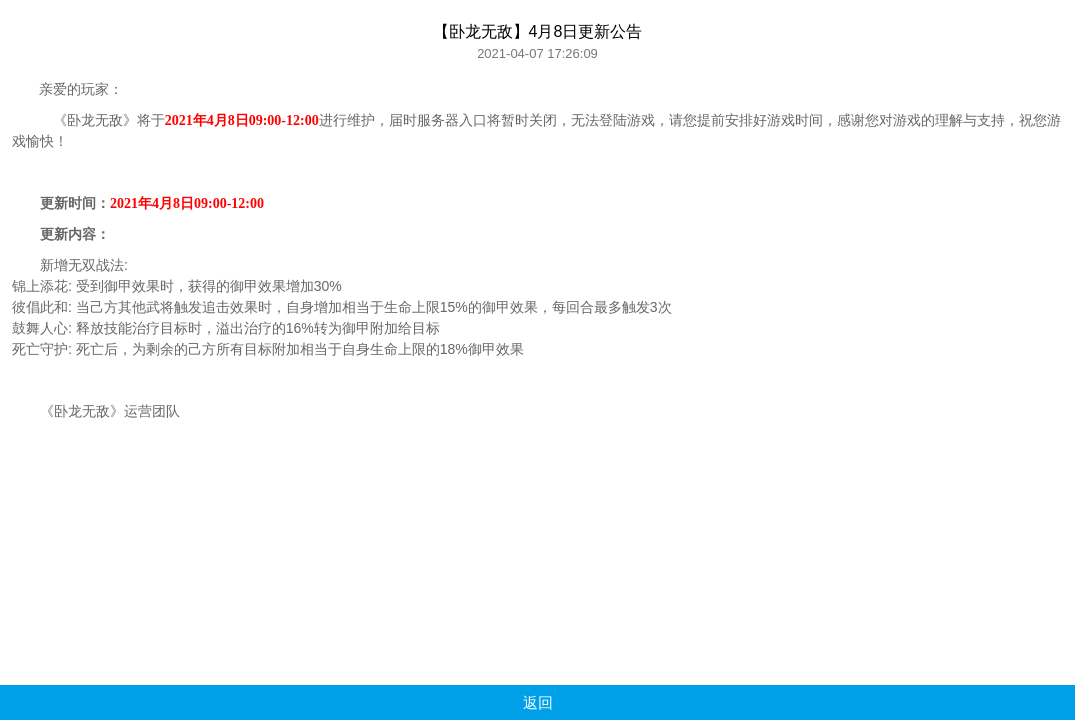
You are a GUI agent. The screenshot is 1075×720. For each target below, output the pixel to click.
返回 (538, 702)
